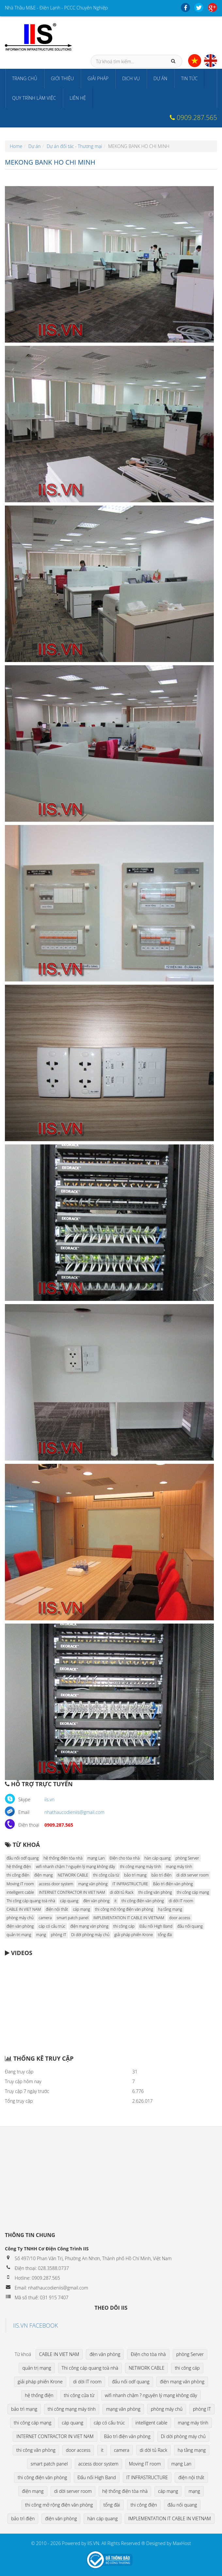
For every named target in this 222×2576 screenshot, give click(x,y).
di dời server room (192, 1875)
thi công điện (18, 1875)
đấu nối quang (190, 1926)
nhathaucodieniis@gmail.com (74, 1812)
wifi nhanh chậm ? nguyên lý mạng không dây (75, 1866)
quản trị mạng (19, 1934)
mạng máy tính (179, 1866)
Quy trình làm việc (34, 98)
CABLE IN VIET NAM (24, 1909)
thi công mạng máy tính (140, 1866)
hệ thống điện (19, 1866)
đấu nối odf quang (23, 1858)
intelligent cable (20, 1892)
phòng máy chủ (20, 1918)
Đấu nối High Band (155, 1926)
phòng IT (58, 1934)
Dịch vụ (131, 78)
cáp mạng (81, 1909)
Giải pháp (97, 78)
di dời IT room (181, 1901)
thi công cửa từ (106, 1875)
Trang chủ (24, 78)
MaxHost (182, 2543)
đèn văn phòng (96, 1901)
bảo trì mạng (135, 1875)
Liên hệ (78, 98)
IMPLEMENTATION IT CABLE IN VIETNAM (128, 1918)
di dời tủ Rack (122, 1892)
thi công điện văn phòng (142, 1901)
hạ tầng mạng (170, 1909)
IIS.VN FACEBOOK (35, 2325)
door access (179, 1918)
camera (45, 1918)
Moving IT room (20, 1884)
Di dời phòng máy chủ (90, 1934)
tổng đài (165, 1934)
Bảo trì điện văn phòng (173, 1884)
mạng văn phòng (92, 1884)
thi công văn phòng (155, 1892)
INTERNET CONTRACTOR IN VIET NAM (72, 1892)
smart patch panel (72, 1918)
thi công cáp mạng (193, 1892)
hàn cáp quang (158, 1858)
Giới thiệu (62, 78)
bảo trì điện (161, 1875)
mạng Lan (96, 1858)
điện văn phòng (20, 1926)
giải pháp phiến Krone (133, 1934)
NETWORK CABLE (73, 1875)
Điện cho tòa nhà (125, 1858)
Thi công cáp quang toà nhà (31, 1901)
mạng (41, 1934)
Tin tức (189, 78)
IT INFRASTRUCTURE (130, 1884)
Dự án (160, 78)
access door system (56, 1884)
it (116, 1901)
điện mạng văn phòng (89, 1926)
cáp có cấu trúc (52, 1926)
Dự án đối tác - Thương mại (74, 146)
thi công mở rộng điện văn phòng (124, 1909)
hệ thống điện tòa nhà (62, 1858)
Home (16, 146)
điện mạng (43, 1875)
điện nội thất (57, 1909)
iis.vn (49, 1799)
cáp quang (69, 1901)
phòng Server (187, 1858)
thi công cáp (124, 1926)
